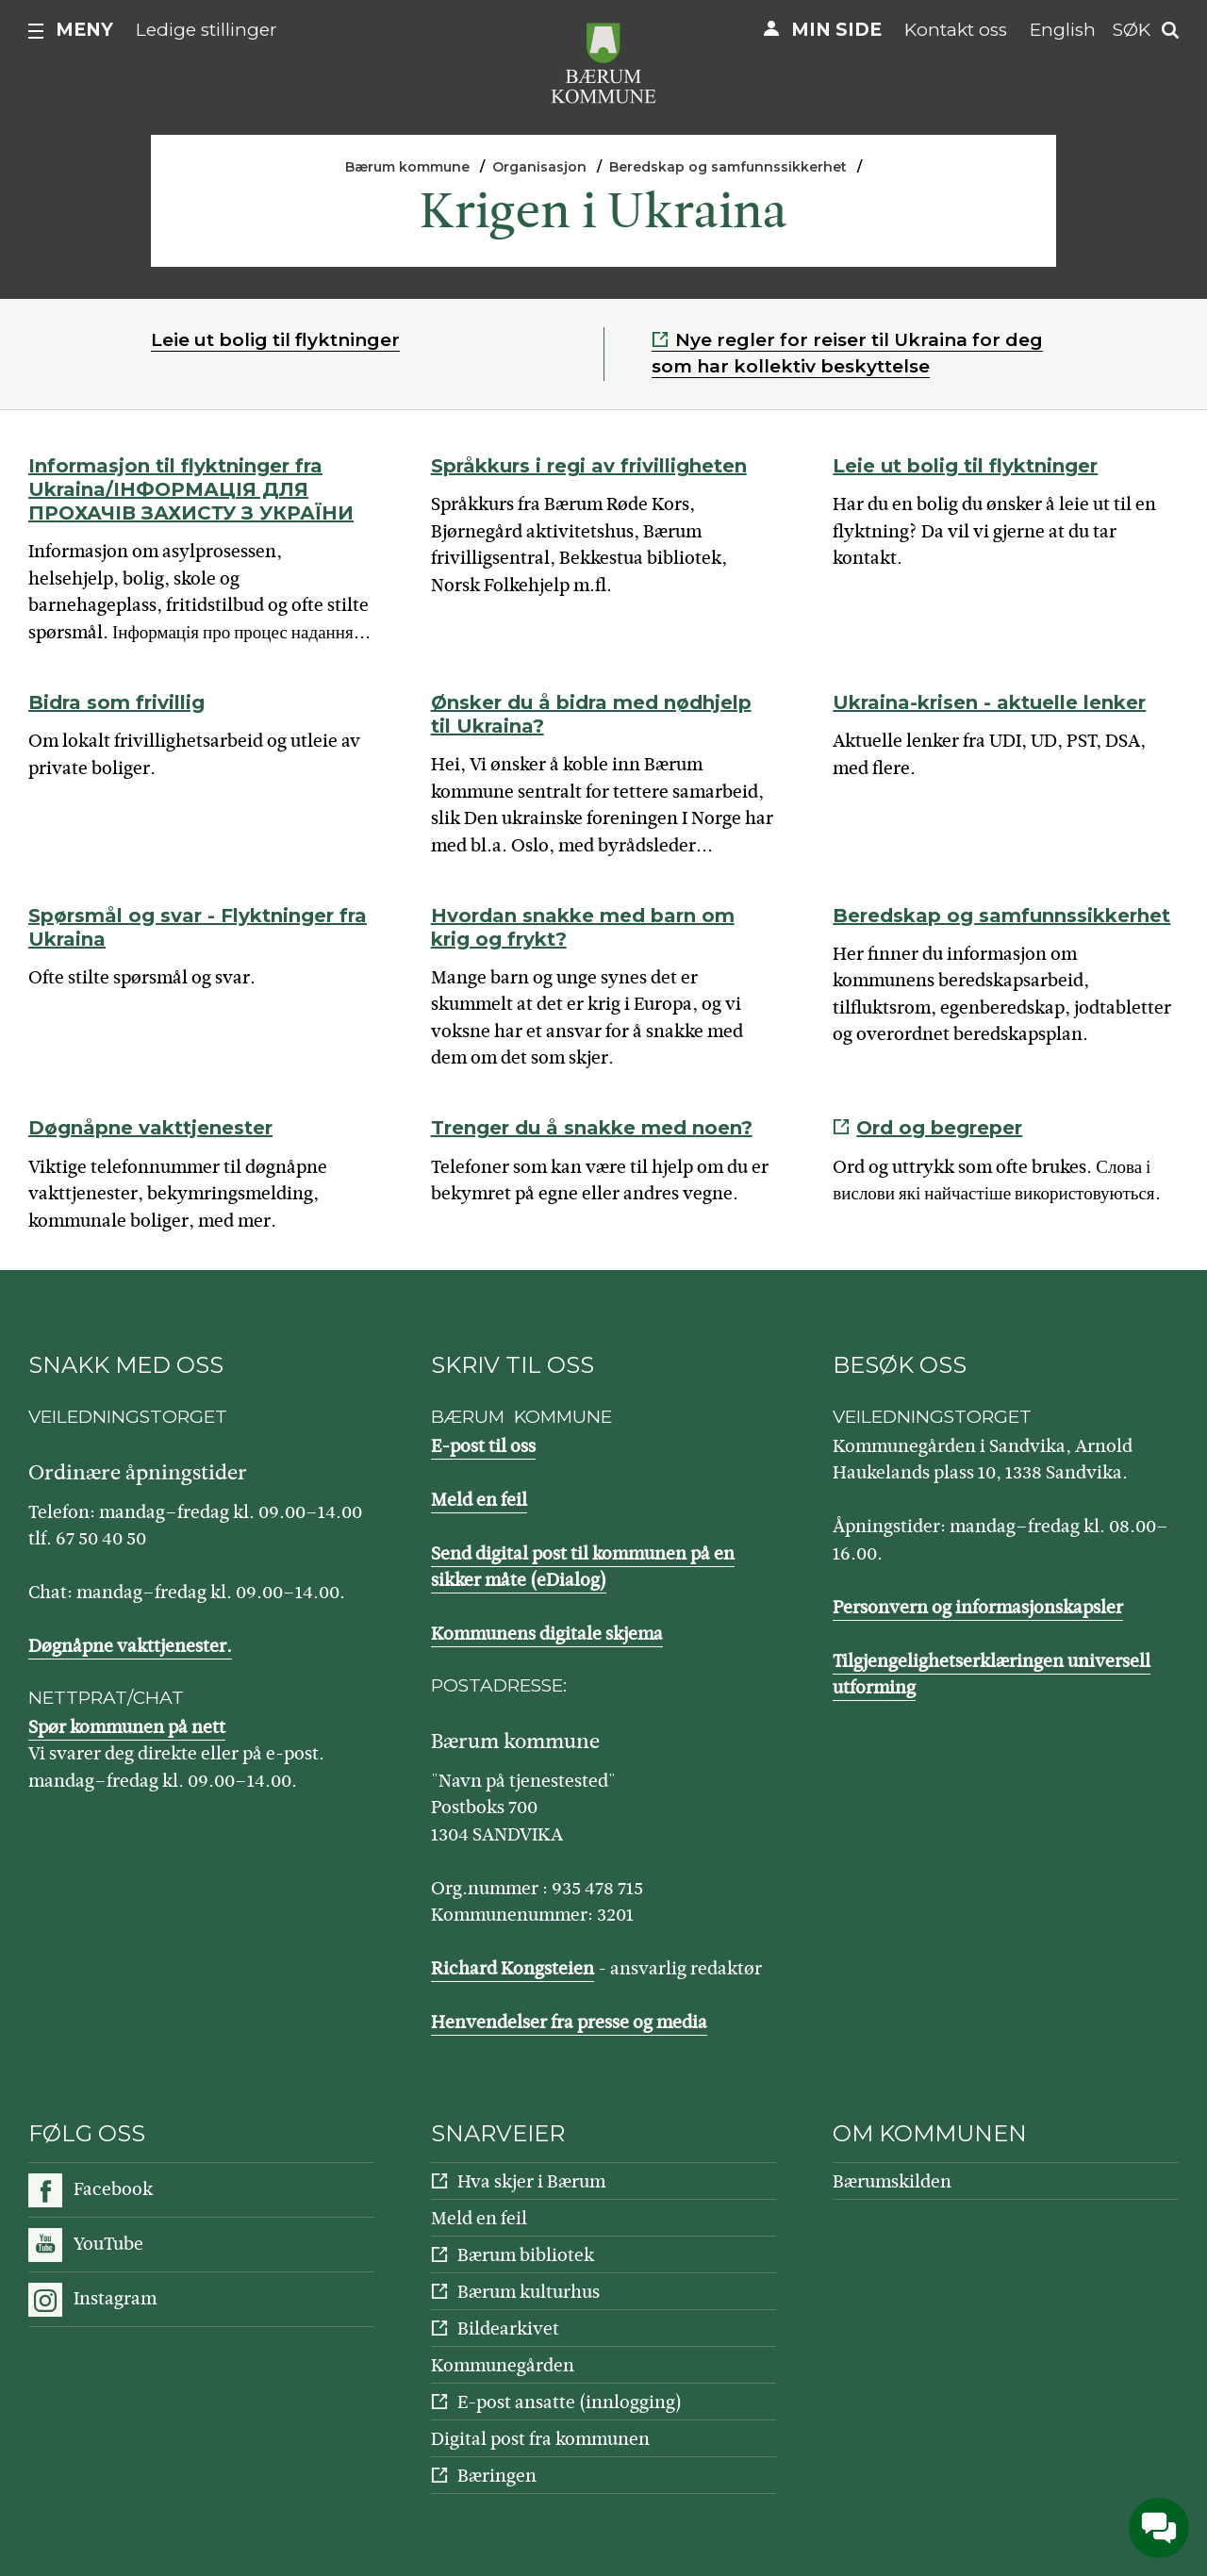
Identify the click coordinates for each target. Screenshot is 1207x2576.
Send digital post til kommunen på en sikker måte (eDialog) (583, 1567)
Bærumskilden (892, 2181)
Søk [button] (1131, 30)
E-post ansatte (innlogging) (569, 2402)
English (1063, 30)
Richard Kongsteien (512, 1968)
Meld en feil (479, 1499)
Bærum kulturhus (528, 2291)
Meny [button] (84, 30)
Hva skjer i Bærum (531, 2181)
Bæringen (497, 2475)
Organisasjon (539, 166)
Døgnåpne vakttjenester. (130, 1646)
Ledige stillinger (206, 30)
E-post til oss (483, 1446)
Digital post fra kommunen (540, 2439)
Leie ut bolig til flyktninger (275, 340)
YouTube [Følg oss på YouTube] (108, 2243)
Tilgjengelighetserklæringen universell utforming (991, 1674)
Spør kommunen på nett (126, 1727)
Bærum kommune (407, 166)
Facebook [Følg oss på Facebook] (113, 2189)
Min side (836, 30)
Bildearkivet (508, 2328)
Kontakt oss (955, 30)
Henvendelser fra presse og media (569, 2022)
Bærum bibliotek (525, 2255)
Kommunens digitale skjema (547, 1633)
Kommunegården (502, 2365)
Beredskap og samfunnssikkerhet (728, 166)
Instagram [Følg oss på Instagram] (115, 2298)
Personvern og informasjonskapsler (978, 1607)
